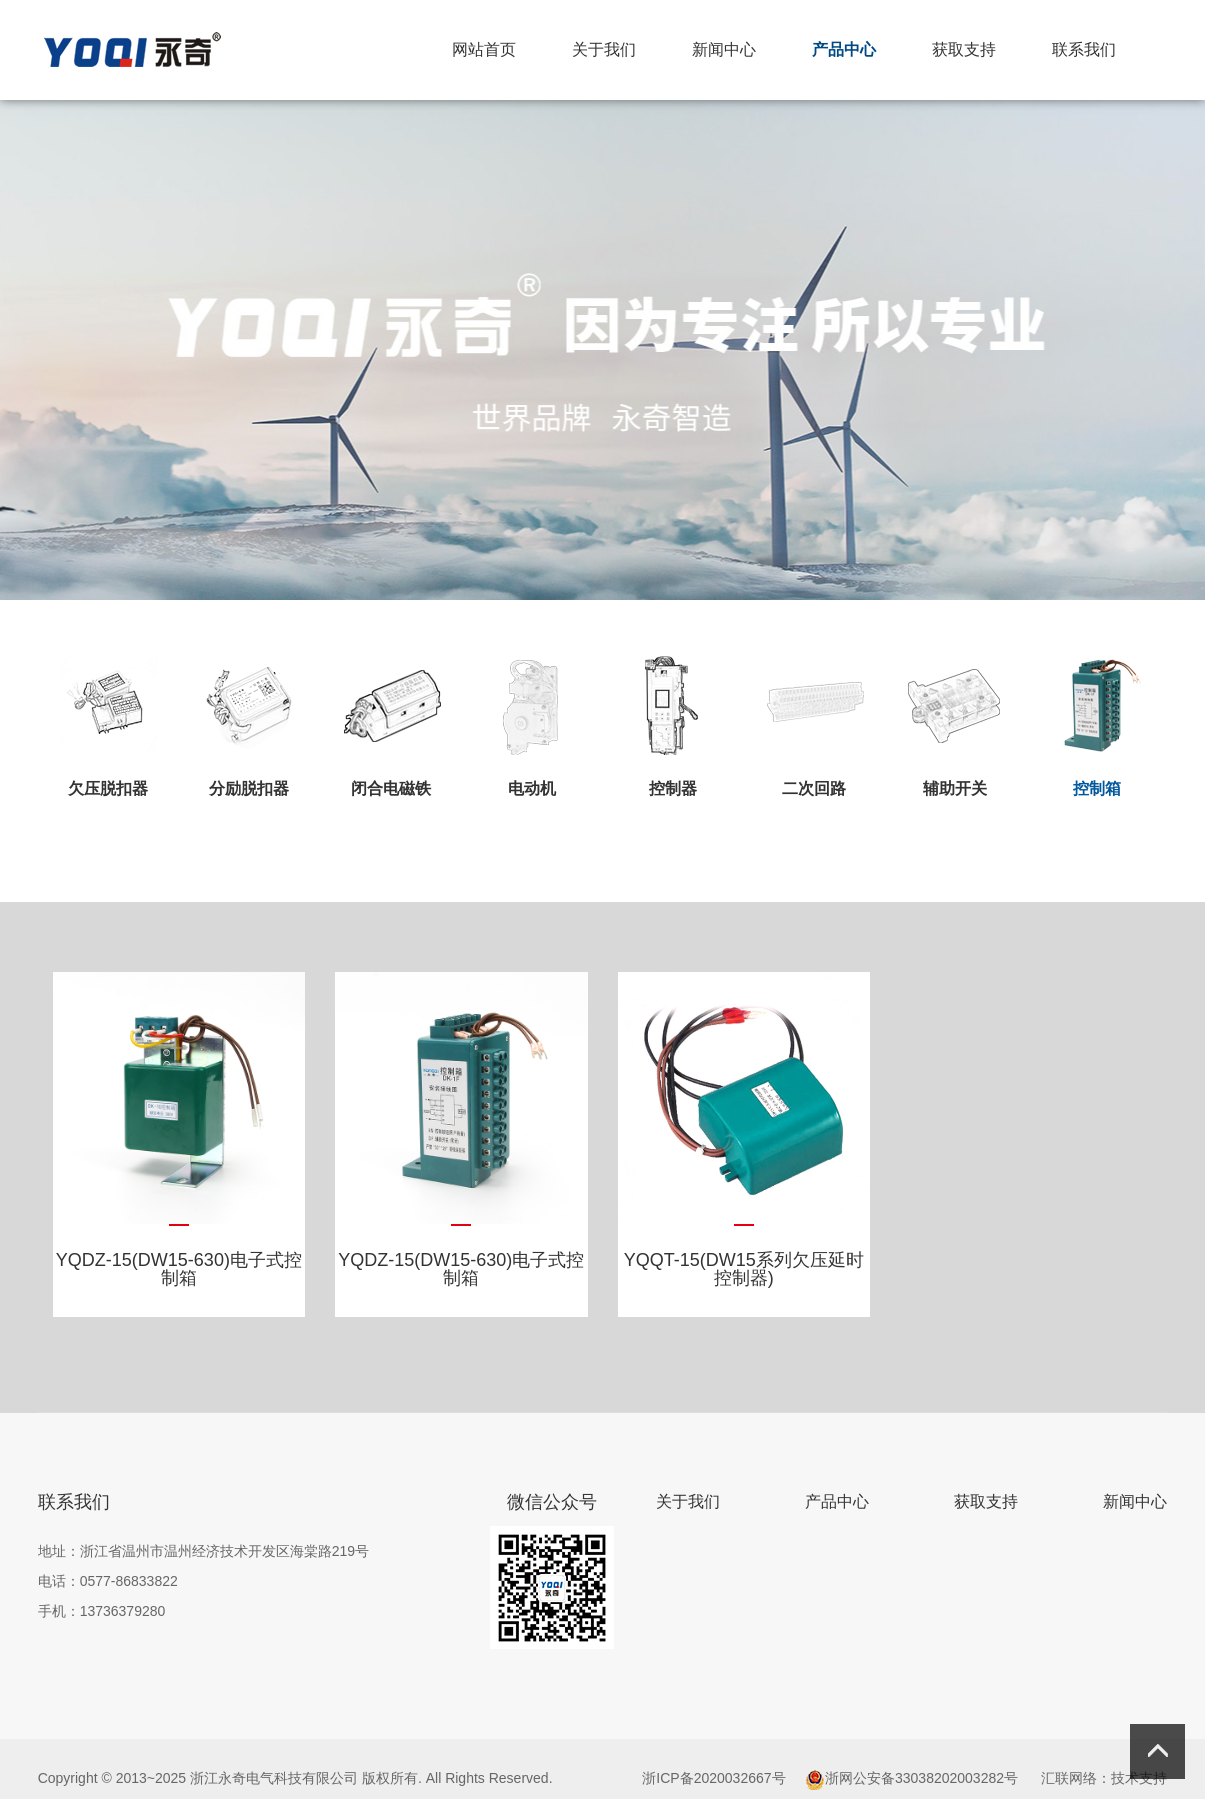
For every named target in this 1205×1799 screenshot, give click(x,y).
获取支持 (964, 49)
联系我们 (1084, 49)
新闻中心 (724, 49)
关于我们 (604, 49)
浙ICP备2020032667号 (713, 1778)
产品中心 (844, 49)
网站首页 (484, 49)
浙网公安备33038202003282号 (921, 1778)
